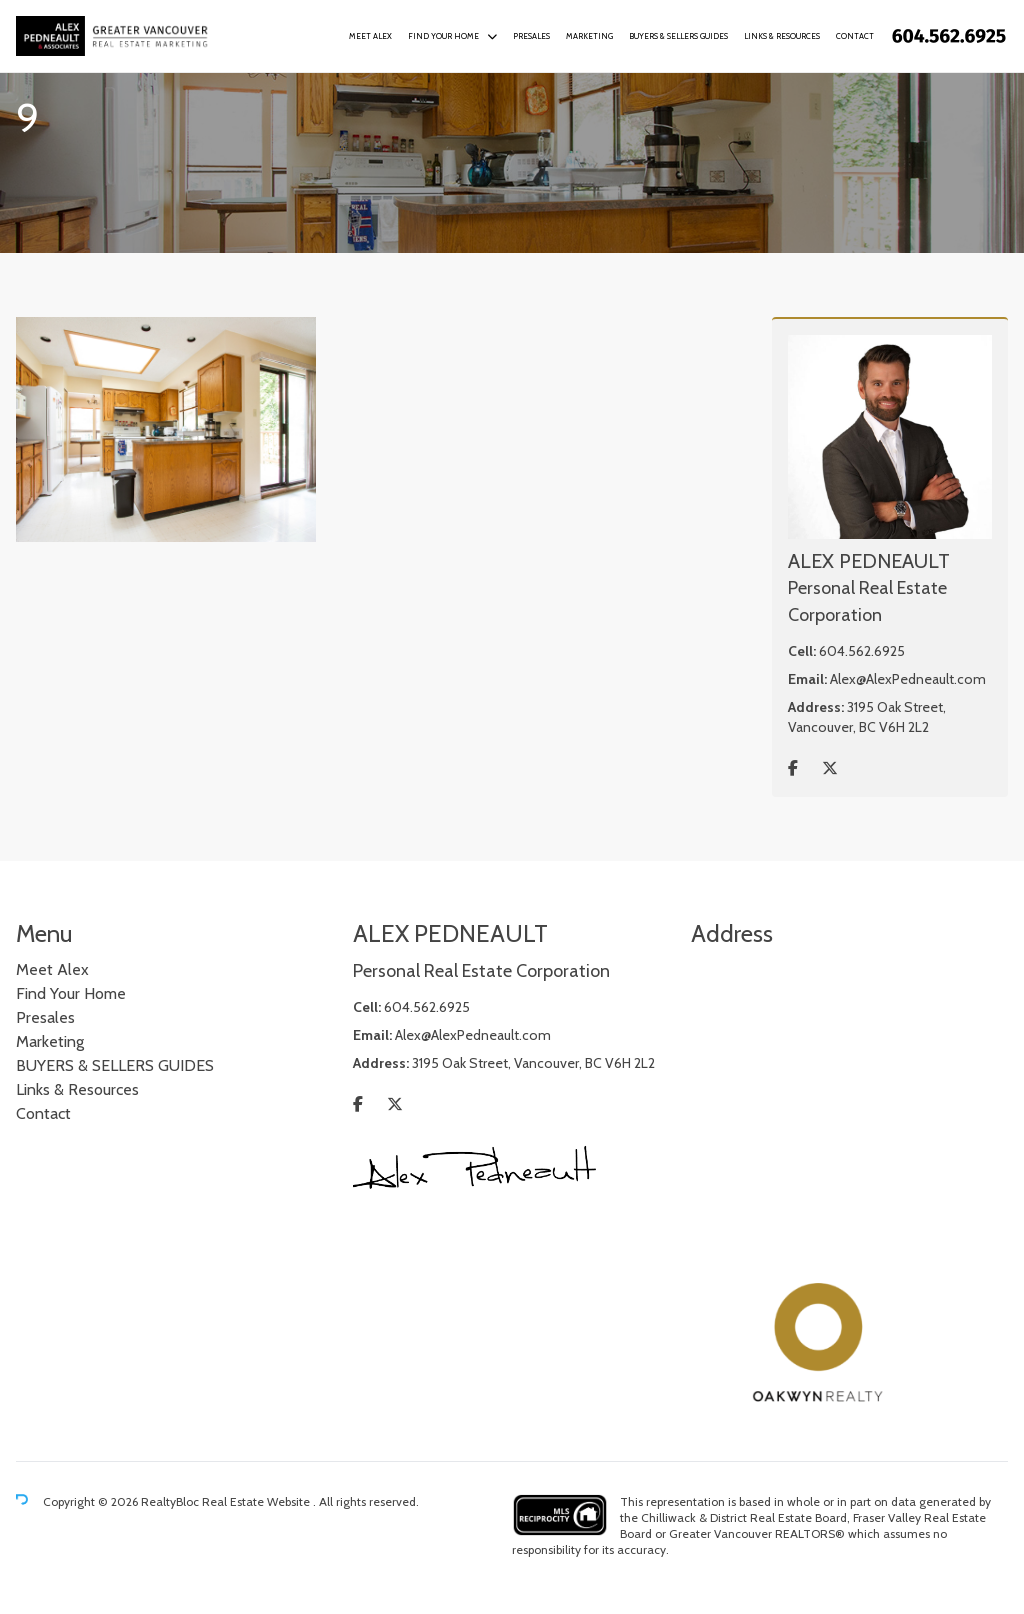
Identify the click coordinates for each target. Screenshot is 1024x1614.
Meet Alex (370, 36)
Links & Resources (782, 36)
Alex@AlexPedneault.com (908, 679)
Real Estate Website (257, 1501)
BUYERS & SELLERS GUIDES (678, 36)
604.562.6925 (862, 651)
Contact (855, 36)
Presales (531, 36)
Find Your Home (443, 36)
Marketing (589, 36)
